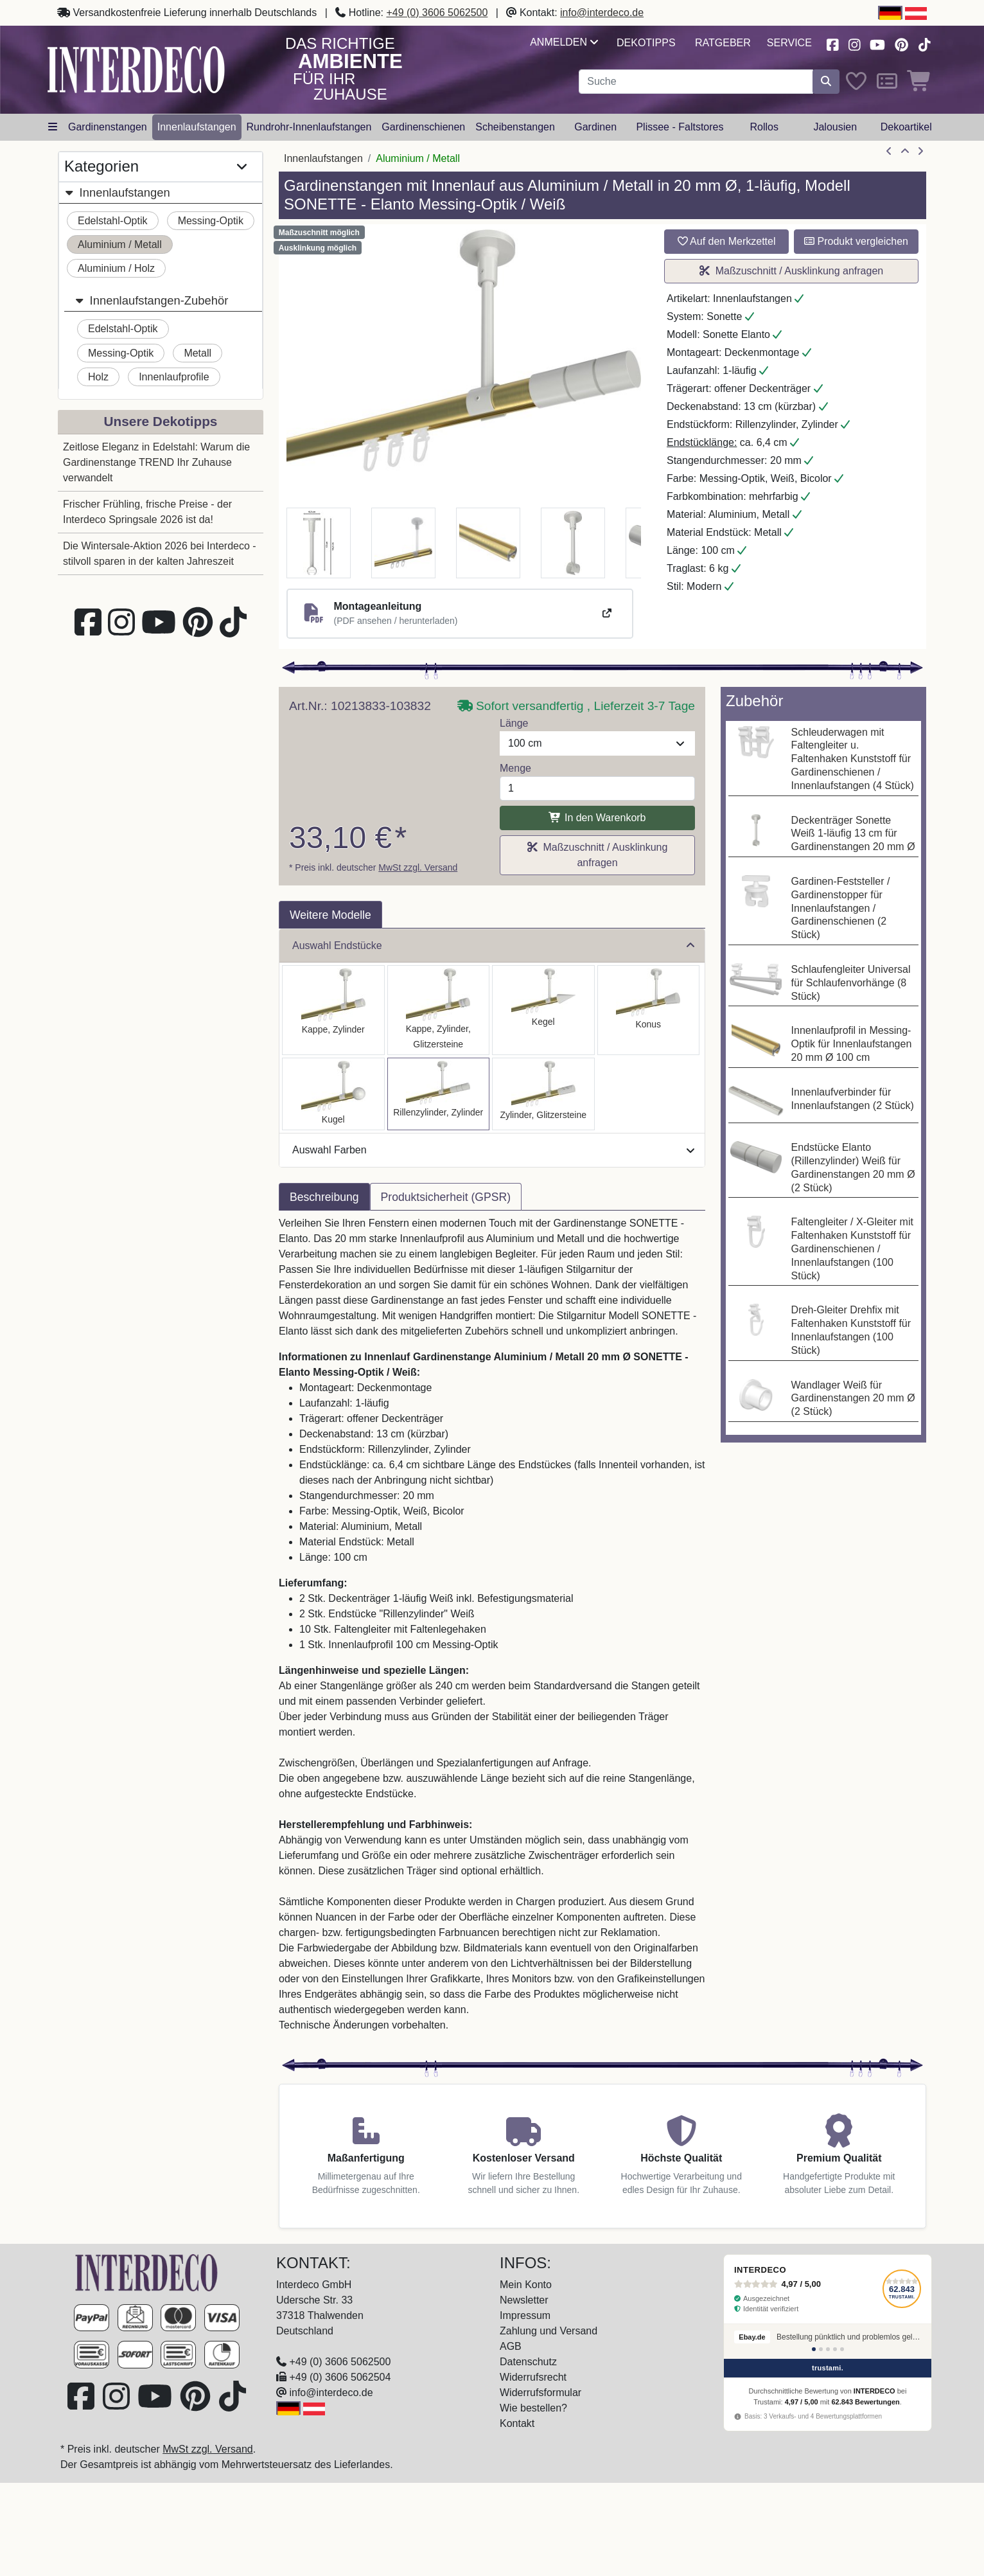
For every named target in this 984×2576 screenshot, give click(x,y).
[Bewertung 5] (842, 2349)
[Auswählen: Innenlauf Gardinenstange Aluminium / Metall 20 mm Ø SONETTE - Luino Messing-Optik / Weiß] (333, 1094)
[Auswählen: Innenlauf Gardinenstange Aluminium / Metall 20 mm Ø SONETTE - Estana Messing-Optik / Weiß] (438, 1010)
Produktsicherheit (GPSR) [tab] (446, 1197)
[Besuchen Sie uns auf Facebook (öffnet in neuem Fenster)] (832, 43)
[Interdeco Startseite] (136, 69)
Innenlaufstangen (196, 126)
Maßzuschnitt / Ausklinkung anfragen (791, 270)
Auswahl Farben (493, 1150)
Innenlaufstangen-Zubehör (151, 300)
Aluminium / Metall (120, 244)
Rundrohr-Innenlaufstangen (309, 126)
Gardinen (595, 126)
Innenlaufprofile (174, 376)
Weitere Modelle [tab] (330, 915)
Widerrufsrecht (533, 2377)
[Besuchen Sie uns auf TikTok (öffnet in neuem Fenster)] (924, 43)
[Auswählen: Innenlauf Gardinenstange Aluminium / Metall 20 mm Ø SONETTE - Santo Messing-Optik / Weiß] (333, 1010)
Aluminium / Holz (116, 268)
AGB (511, 2346)
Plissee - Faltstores (679, 126)
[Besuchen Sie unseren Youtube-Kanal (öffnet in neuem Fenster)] (878, 43)
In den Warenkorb (597, 817)
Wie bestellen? (533, 2408)
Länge (514, 723)
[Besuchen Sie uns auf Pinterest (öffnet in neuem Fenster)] (902, 43)
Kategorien (155, 166)
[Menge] (597, 788)
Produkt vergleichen (856, 241)
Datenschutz (528, 2361)
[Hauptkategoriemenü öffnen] (52, 127)
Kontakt (517, 2423)
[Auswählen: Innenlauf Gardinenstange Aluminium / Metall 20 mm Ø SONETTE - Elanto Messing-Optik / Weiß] (438, 1094)
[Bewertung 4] (835, 2349)
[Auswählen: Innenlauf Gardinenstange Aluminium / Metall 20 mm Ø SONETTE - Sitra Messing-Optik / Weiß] (648, 1010)
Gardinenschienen (423, 126)
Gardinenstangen (107, 126)
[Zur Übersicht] (905, 152)
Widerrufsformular (540, 2392)
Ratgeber (723, 42)
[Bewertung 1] (814, 2349)
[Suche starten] (826, 81)
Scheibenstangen (515, 126)
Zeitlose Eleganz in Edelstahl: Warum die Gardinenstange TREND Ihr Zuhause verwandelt (156, 462)
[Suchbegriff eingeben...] (696, 81)
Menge (515, 768)
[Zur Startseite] (146, 2271)
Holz (98, 376)
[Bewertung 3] (828, 2349)
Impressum (525, 2315)
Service (789, 42)
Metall (197, 353)
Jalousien (835, 126)
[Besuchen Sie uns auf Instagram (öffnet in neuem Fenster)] (854, 43)
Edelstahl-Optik (113, 220)
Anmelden (563, 42)
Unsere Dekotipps (161, 421)
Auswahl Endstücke (493, 945)
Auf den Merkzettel (727, 241)
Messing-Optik (210, 220)
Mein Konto (526, 2284)
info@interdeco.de (602, 12)
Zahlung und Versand (548, 2330)
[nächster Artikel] (920, 152)
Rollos (764, 126)
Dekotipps (646, 42)
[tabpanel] (492, 1632)
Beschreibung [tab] (324, 1197)
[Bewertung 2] (821, 2349)
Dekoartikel (906, 126)
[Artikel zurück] (889, 152)
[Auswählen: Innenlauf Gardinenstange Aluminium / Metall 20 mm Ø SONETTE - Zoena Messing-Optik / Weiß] (543, 1094)
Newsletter (524, 2300)
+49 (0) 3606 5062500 (437, 12)
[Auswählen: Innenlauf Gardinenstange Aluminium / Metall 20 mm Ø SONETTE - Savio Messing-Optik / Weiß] (543, 1010)
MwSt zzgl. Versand (417, 867)
